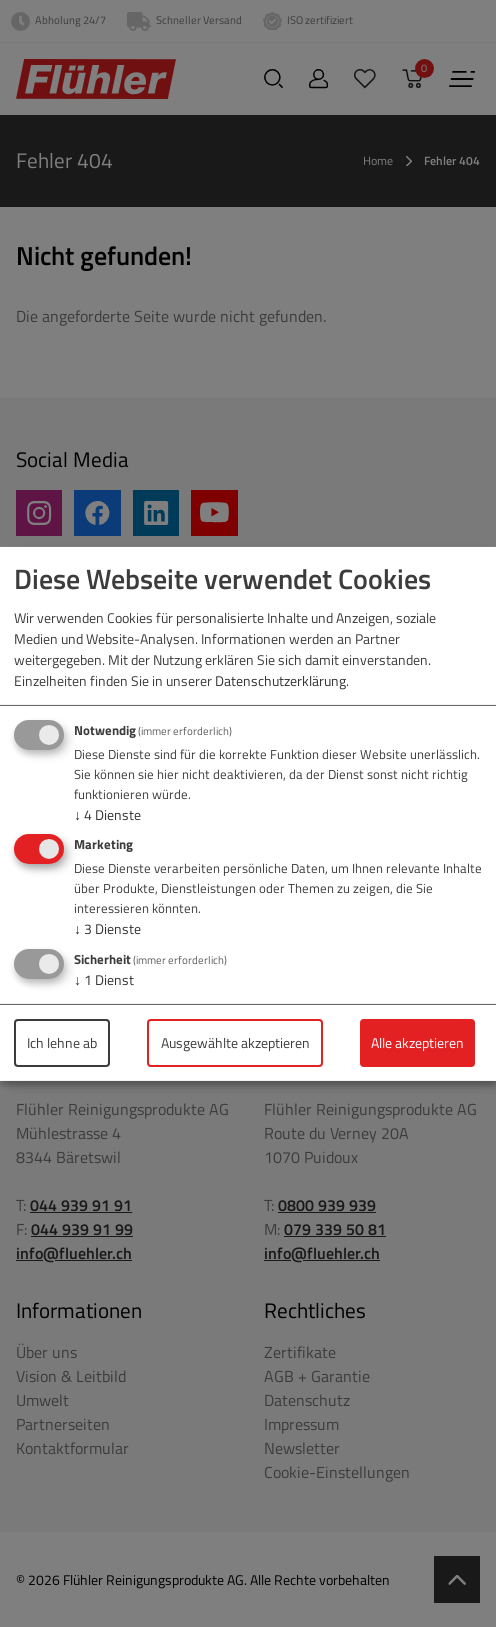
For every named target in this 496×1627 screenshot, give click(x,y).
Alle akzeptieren (417, 1042)
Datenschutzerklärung (280, 680)
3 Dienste (107, 928)
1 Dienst (104, 979)
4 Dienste (107, 814)
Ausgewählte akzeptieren (235, 1042)
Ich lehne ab (62, 1042)
